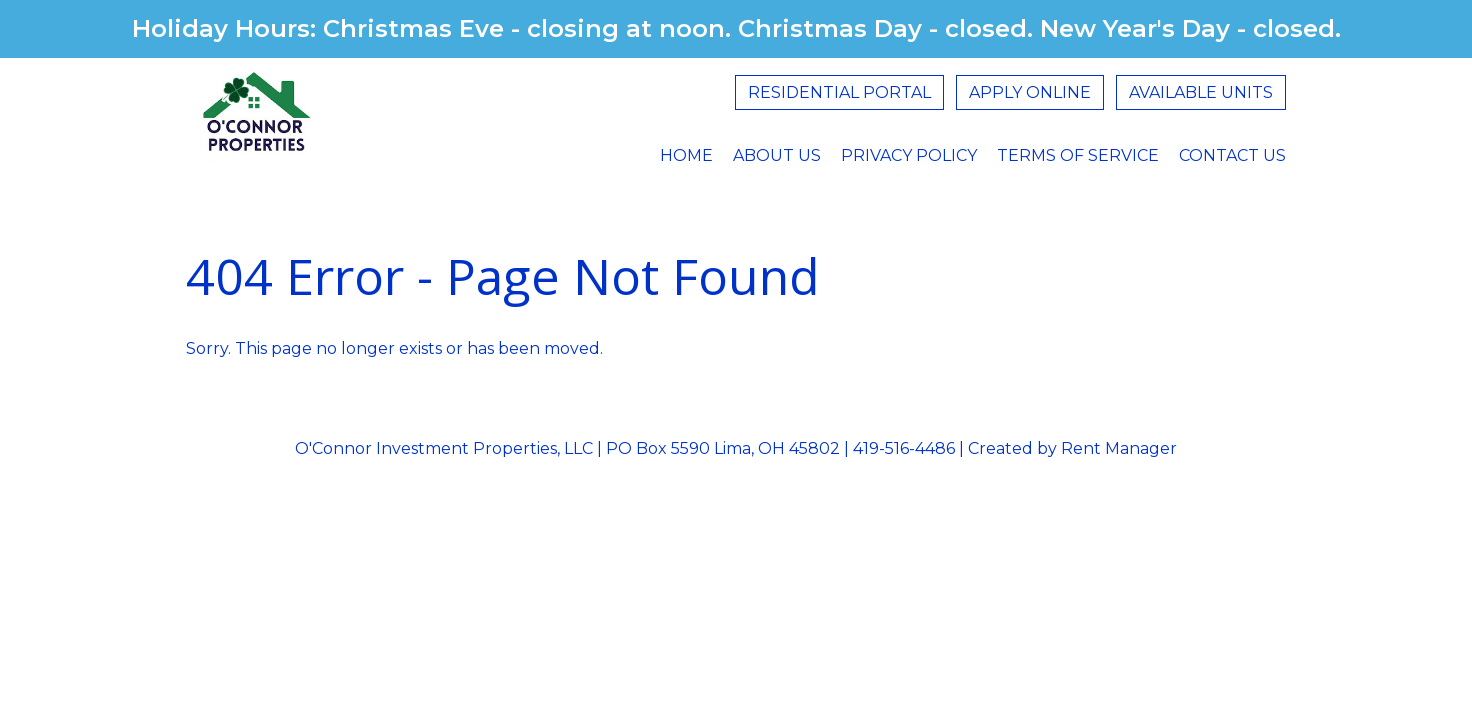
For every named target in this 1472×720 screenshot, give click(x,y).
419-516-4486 (904, 448)
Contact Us (1232, 155)
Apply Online (1030, 92)
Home (686, 155)
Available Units (1201, 92)
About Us (777, 155)
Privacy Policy (909, 155)
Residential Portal (839, 92)
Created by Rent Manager (1070, 448)
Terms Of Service (1078, 155)
